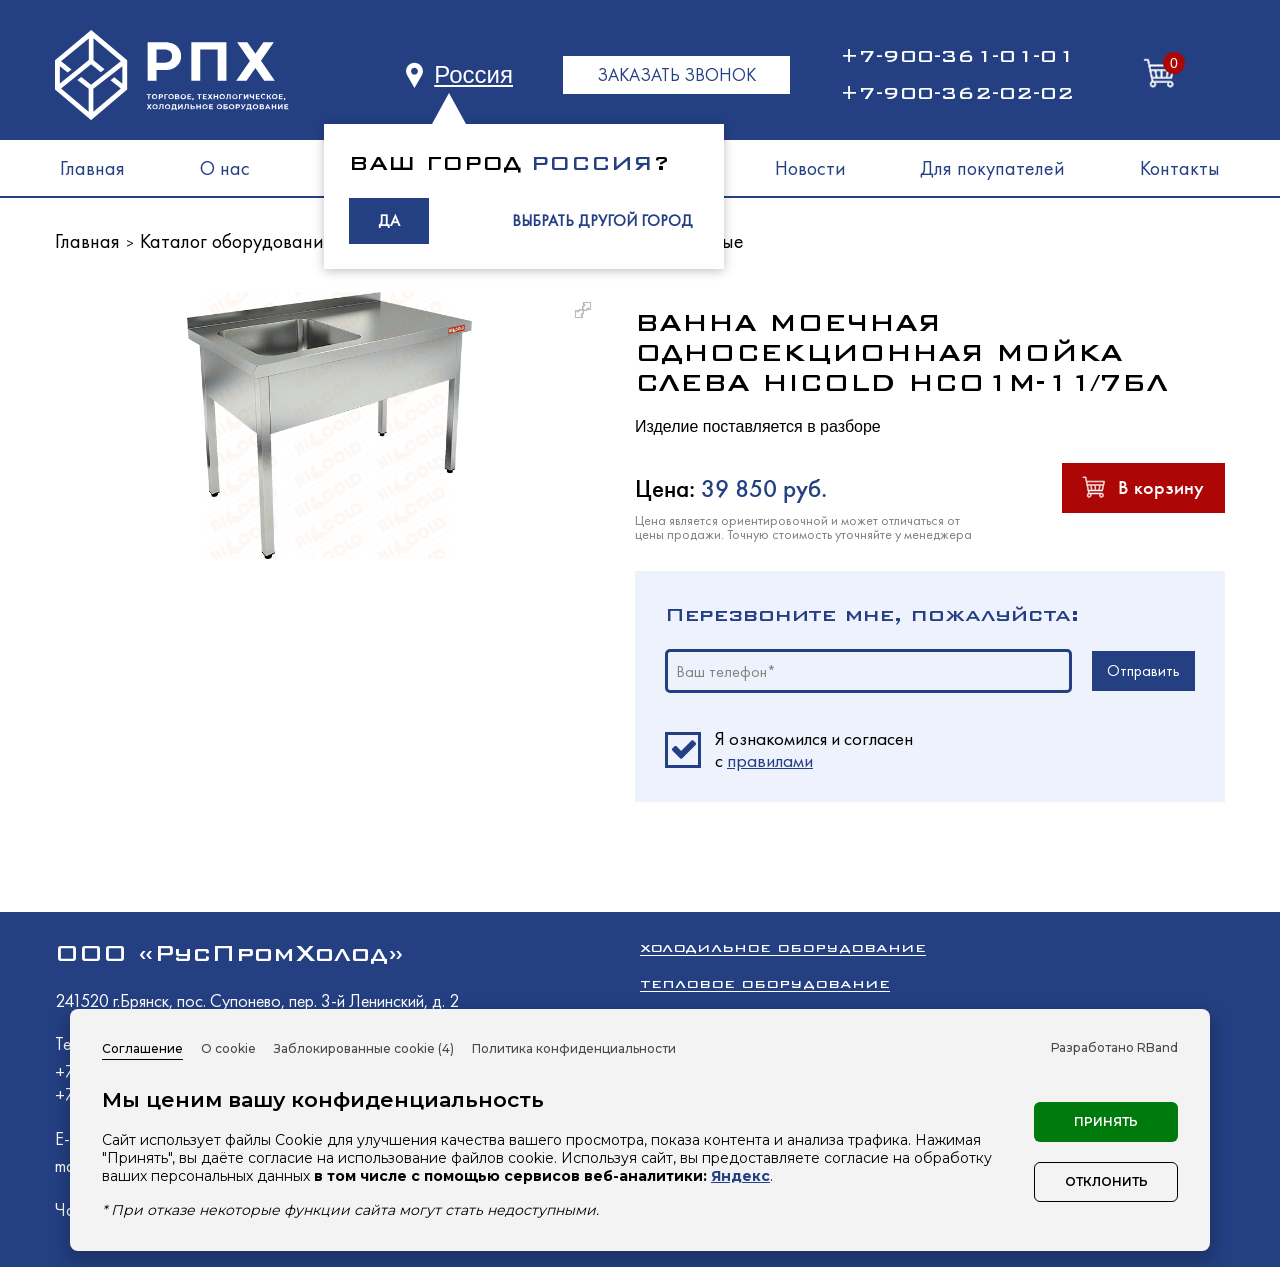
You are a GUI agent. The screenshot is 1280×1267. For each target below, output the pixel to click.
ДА (389, 220)
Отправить (1143, 670)
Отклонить (1106, 1181)
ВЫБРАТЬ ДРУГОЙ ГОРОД (602, 220)
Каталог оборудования (236, 241)
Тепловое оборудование (765, 983)
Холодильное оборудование (783, 947)
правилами (770, 760)
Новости (810, 168)
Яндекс (740, 1176)
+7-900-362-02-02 (957, 93)
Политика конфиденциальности (574, 1048)
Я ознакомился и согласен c (814, 750)
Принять (1106, 1121)
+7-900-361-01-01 (957, 56)
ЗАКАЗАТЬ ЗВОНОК (676, 74)
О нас (225, 168)
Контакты (1180, 168)
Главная (92, 168)
